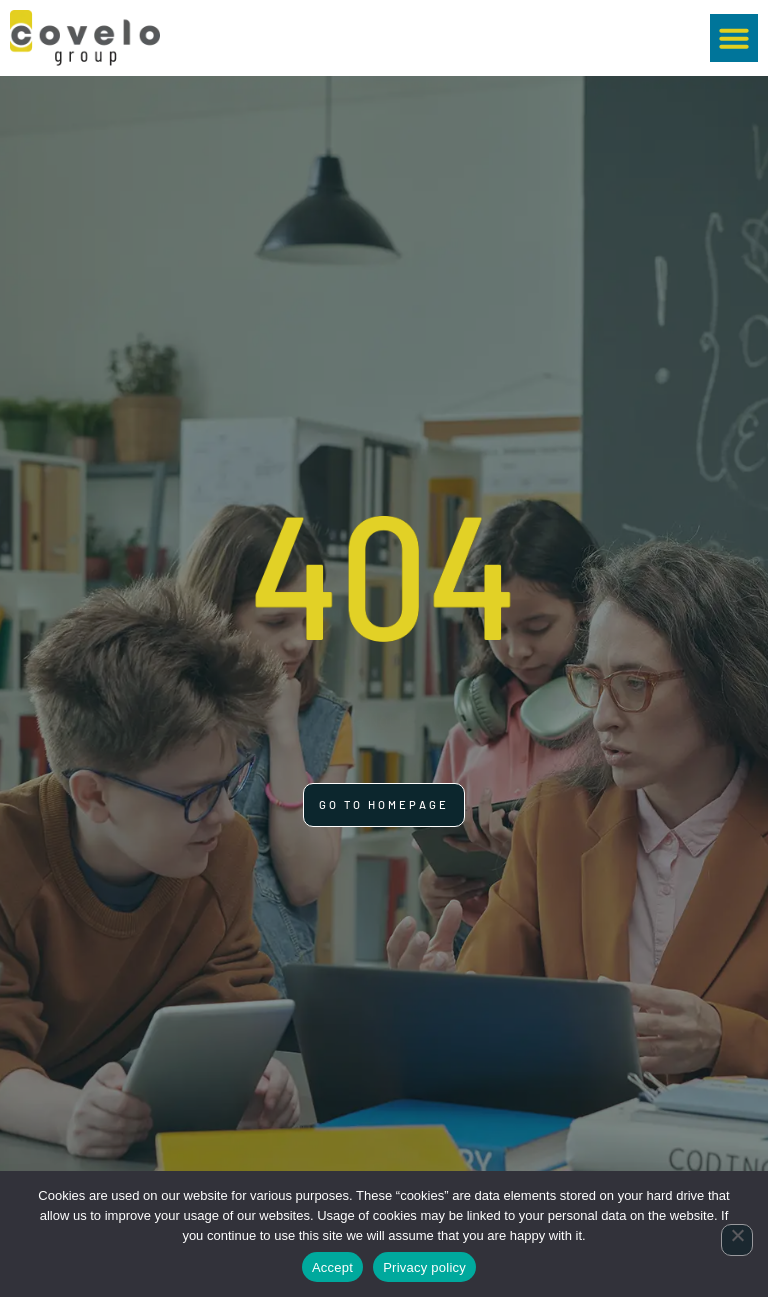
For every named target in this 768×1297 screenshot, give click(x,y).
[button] (734, 38)
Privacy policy (424, 1267)
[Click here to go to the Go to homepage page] (384, 805)
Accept (332, 1267)
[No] (737, 1240)
